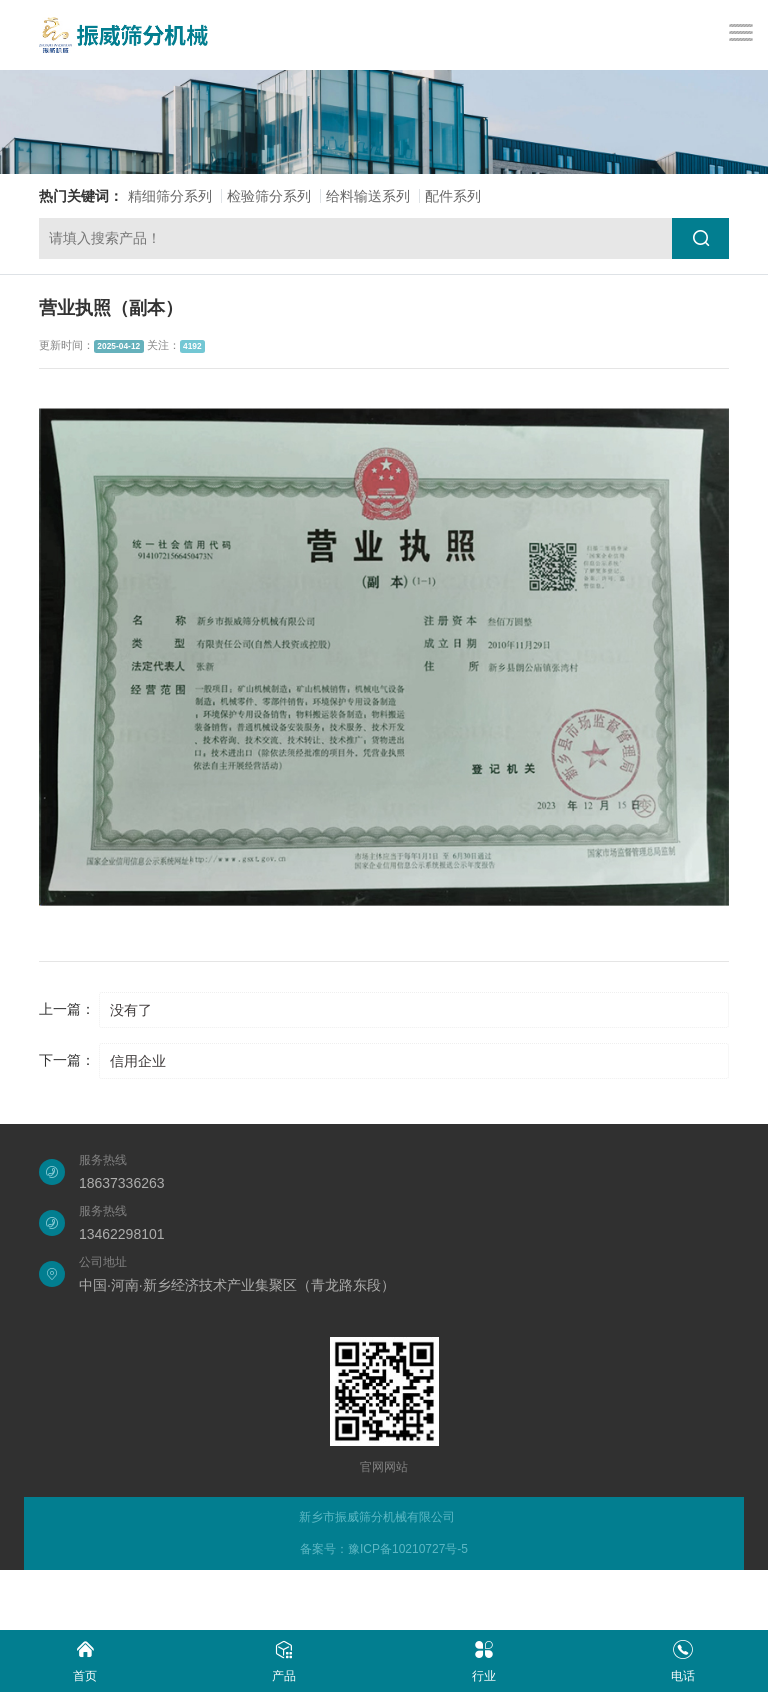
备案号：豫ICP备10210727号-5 (384, 1549)
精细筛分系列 (170, 196)
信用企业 (138, 1061)
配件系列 (453, 196)
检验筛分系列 (269, 196)
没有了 (131, 1010)
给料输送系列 (368, 196)
